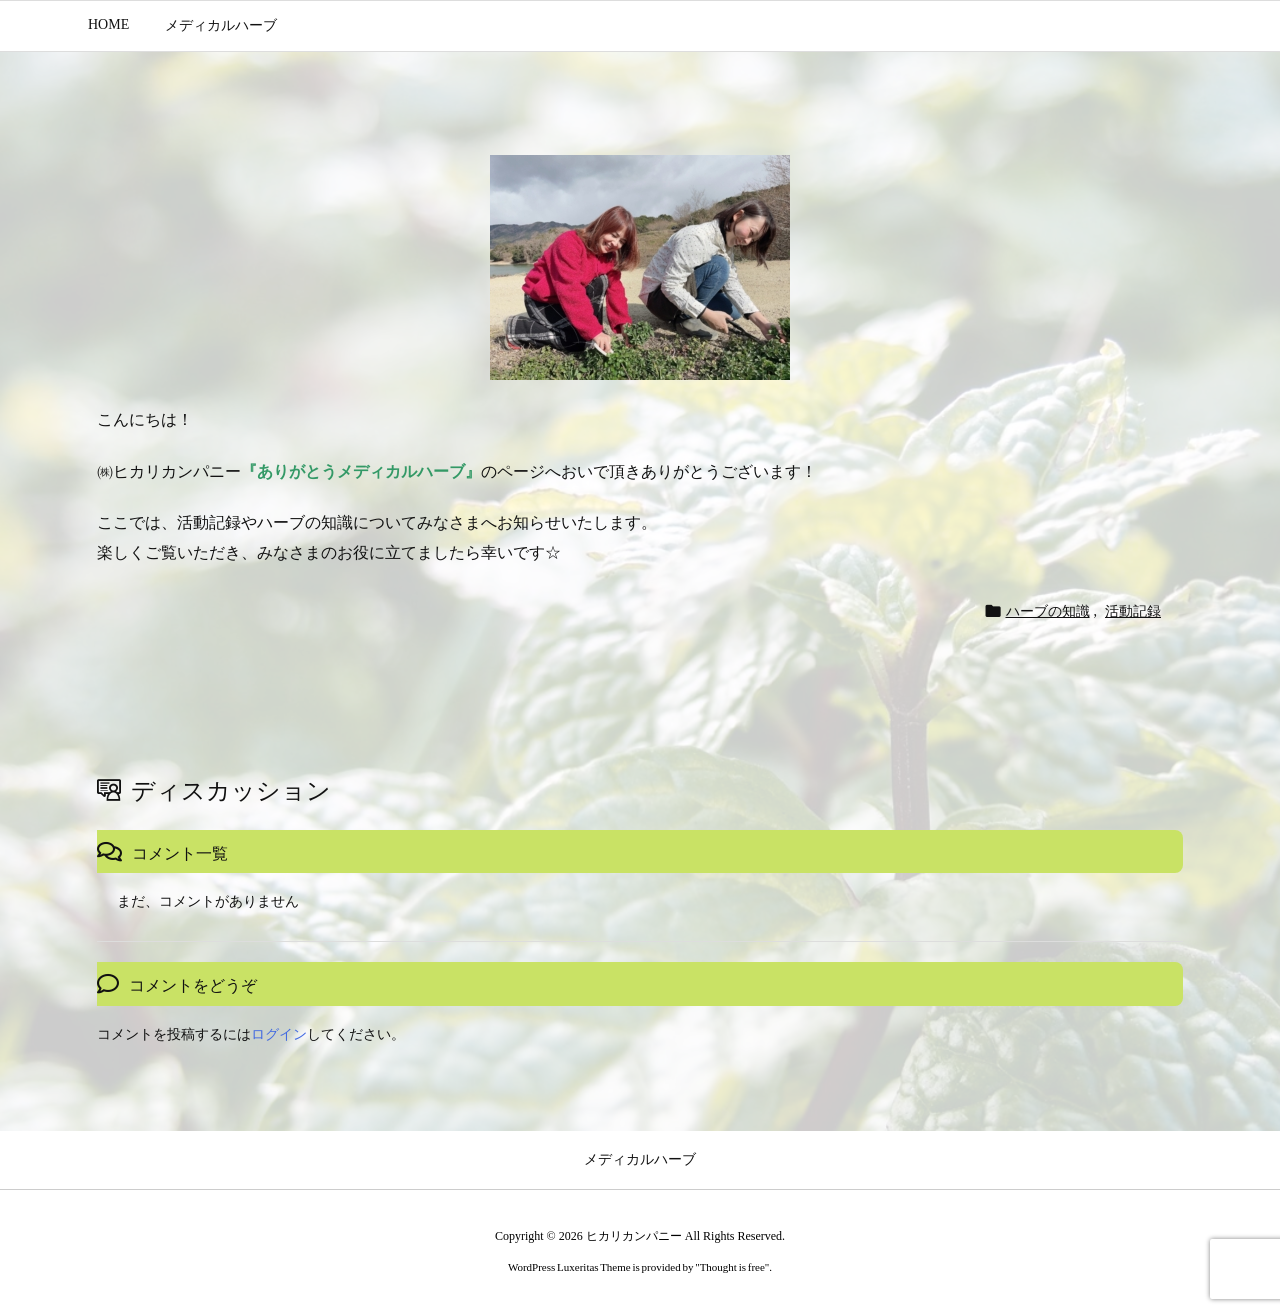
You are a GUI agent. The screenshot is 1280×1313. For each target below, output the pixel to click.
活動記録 (1133, 611)
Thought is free (732, 1267)
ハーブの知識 (1048, 611)
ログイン (279, 1034)
